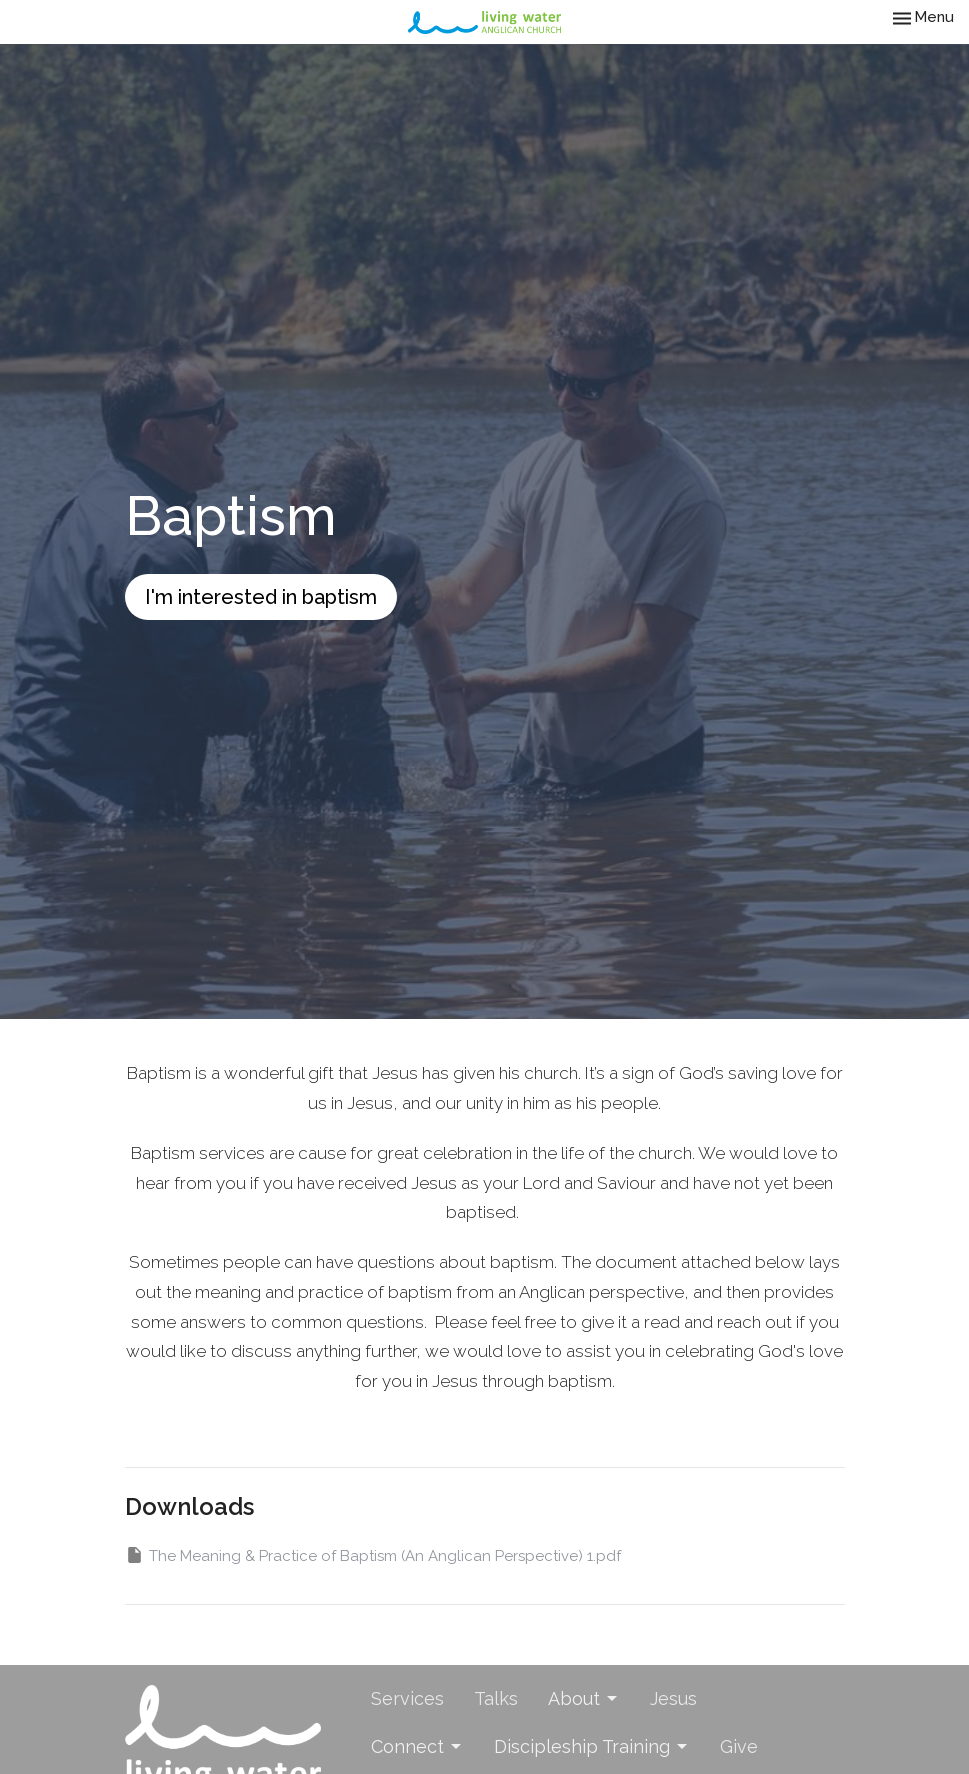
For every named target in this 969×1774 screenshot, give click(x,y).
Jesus (673, 1698)
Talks (496, 1698)
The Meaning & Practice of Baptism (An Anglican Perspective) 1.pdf (373, 1555)
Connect (417, 1746)
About (584, 1698)
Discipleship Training (592, 1746)
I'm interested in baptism (261, 597)
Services (407, 1698)
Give (739, 1746)
